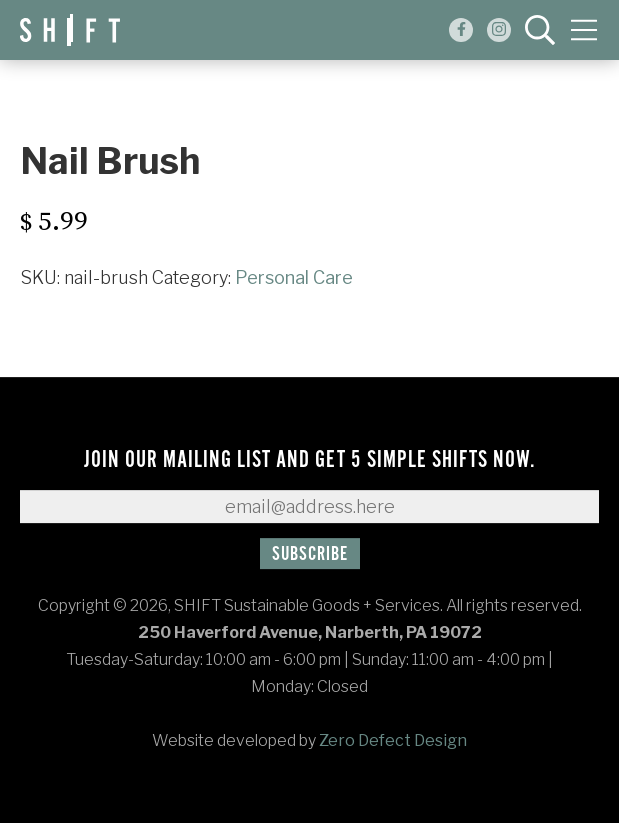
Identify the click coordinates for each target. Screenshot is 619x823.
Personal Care (294, 277)
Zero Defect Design (393, 740)
